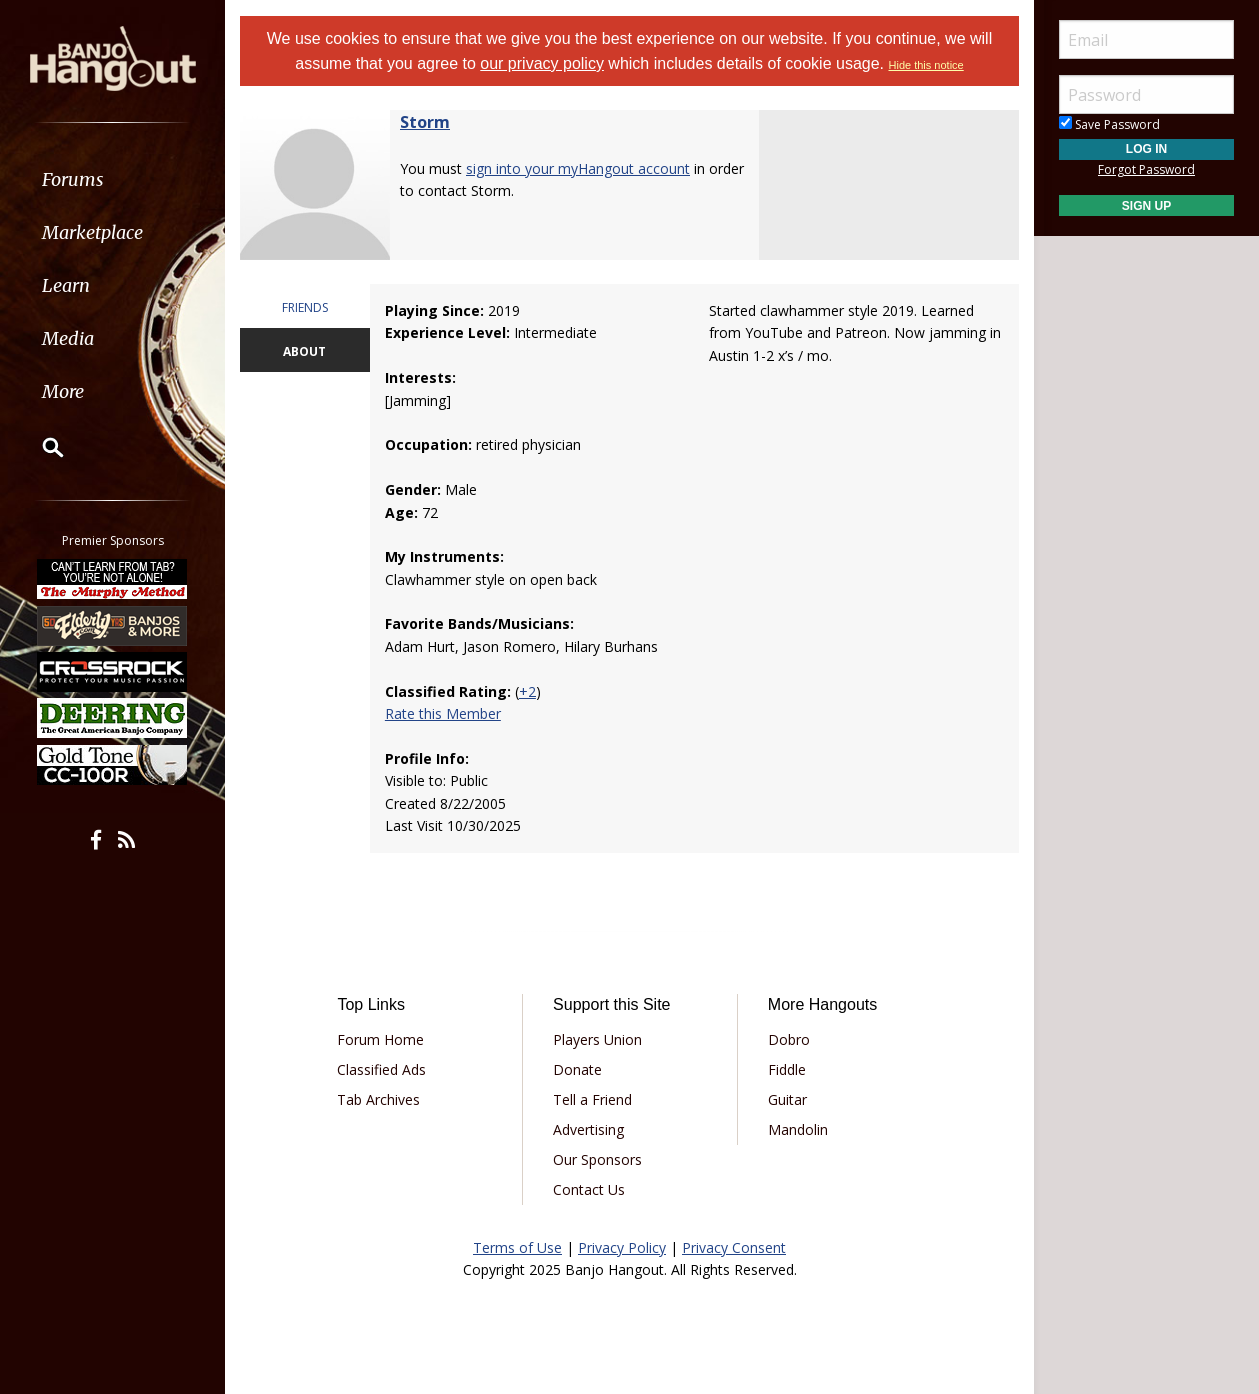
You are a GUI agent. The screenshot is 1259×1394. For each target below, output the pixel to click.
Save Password (1109, 124)
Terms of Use (517, 1247)
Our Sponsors (597, 1159)
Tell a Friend (592, 1099)
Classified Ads (381, 1069)
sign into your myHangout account (578, 168)
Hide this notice (926, 65)
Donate (577, 1069)
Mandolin (798, 1129)
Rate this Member (443, 713)
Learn (66, 285)
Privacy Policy (622, 1247)
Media (68, 338)
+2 (527, 691)
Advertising (588, 1129)
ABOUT (304, 351)
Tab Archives (378, 1099)
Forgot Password (1146, 169)
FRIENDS (305, 307)
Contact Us (589, 1189)
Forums (73, 179)
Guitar (787, 1099)
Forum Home (380, 1039)
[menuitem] (112, 179)
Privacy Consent (734, 1247)
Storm (425, 122)
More (63, 391)
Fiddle (787, 1069)
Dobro (789, 1039)
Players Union (597, 1039)
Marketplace (92, 232)
